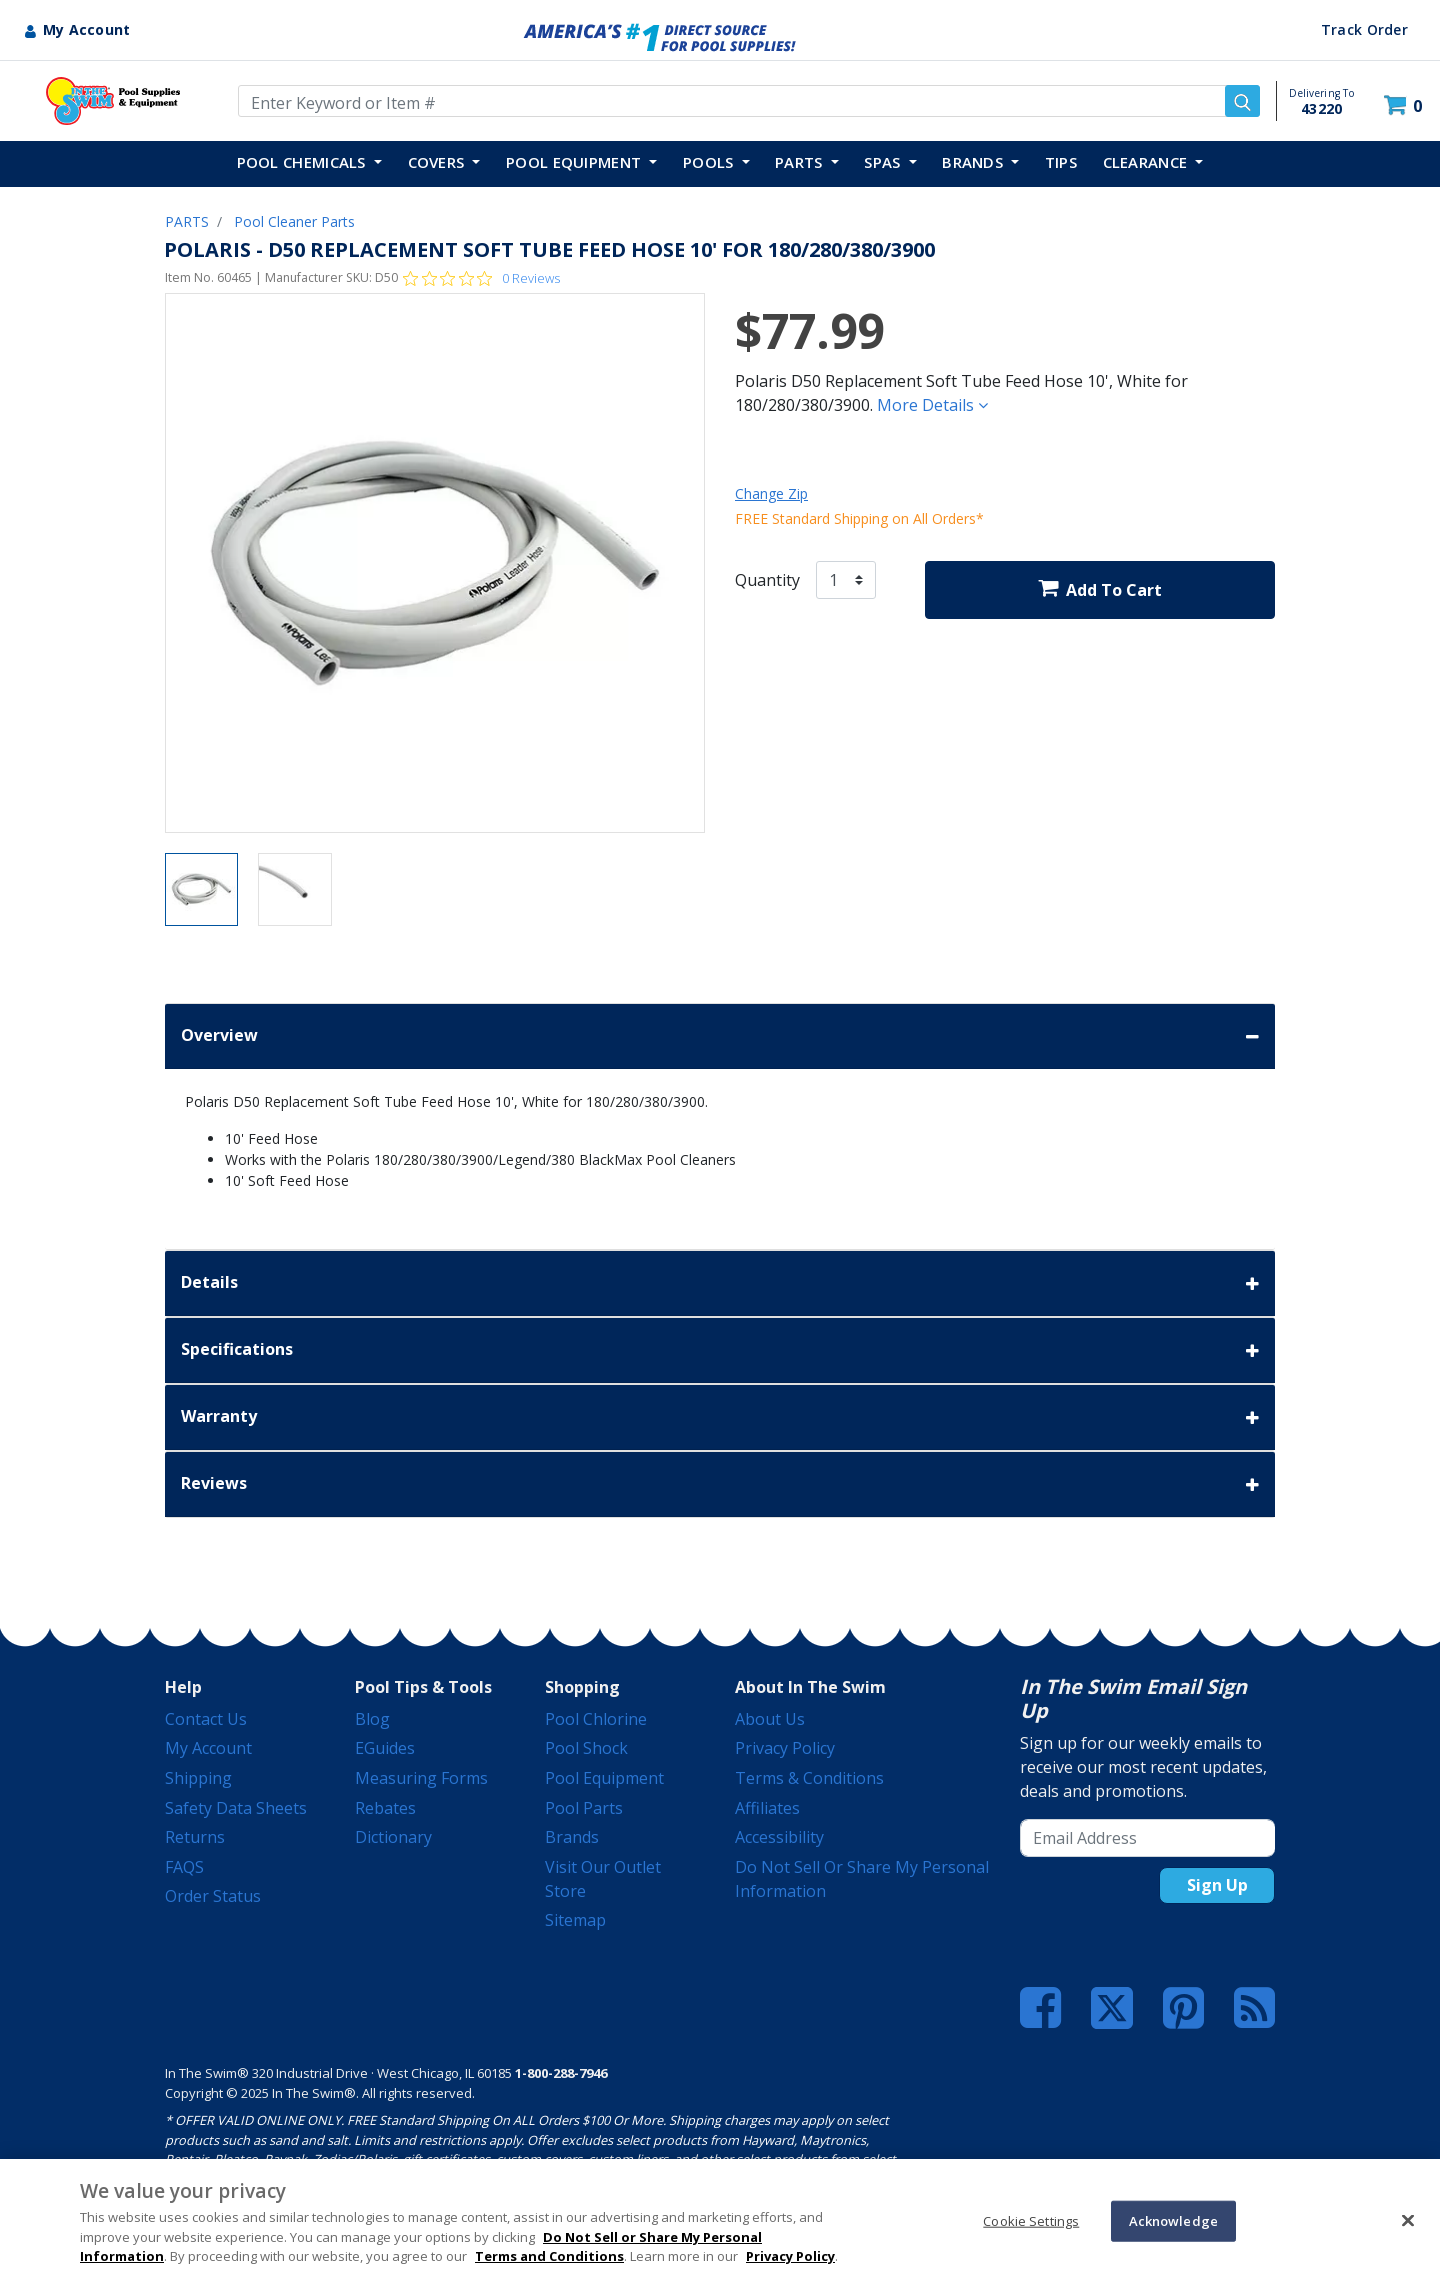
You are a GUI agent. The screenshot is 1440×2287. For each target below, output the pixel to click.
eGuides (385, 1748)
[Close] (1408, 2220)
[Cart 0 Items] (1405, 105)
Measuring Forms (421, 1778)
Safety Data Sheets (236, 1808)
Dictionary (393, 1837)
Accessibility (779, 1837)
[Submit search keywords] (1242, 101)
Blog (372, 1719)
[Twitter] (1112, 2006)
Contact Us (206, 1719)
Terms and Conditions (549, 2256)
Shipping (198, 1778)
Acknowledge (1173, 2220)
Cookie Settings (1031, 2220)
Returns (195, 1837)
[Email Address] (1147, 1838)
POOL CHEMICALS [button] (304, 162)
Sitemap (575, 1920)
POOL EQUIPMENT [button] (576, 162)
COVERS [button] (438, 162)
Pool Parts (584, 1808)
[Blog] (1254, 2008)
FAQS (184, 1867)
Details (720, 1283)
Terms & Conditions (809, 1778)
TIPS (1061, 162)
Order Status (213, 1896)
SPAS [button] (884, 162)
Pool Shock (586, 1748)
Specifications (720, 1350)
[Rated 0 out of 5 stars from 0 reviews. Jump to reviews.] (481, 278)
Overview (720, 1036)
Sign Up (1217, 1885)
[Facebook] (1040, 2008)
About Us (770, 1719)
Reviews (720, 1484)
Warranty (720, 1417)
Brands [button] (974, 162)
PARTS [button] (801, 162)
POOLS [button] (710, 162)
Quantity (767, 580)
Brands (572, 1837)
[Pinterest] (1183, 2008)
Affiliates (767, 1808)
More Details (932, 405)
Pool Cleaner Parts (294, 221)
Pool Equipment (604, 1778)
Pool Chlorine (596, 1719)
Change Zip (771, 493)
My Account (208, 1748)
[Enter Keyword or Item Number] (749, 101)
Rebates (385, 1808)
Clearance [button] (1147, 162)
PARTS (187, 221)
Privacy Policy (785, 1748)
